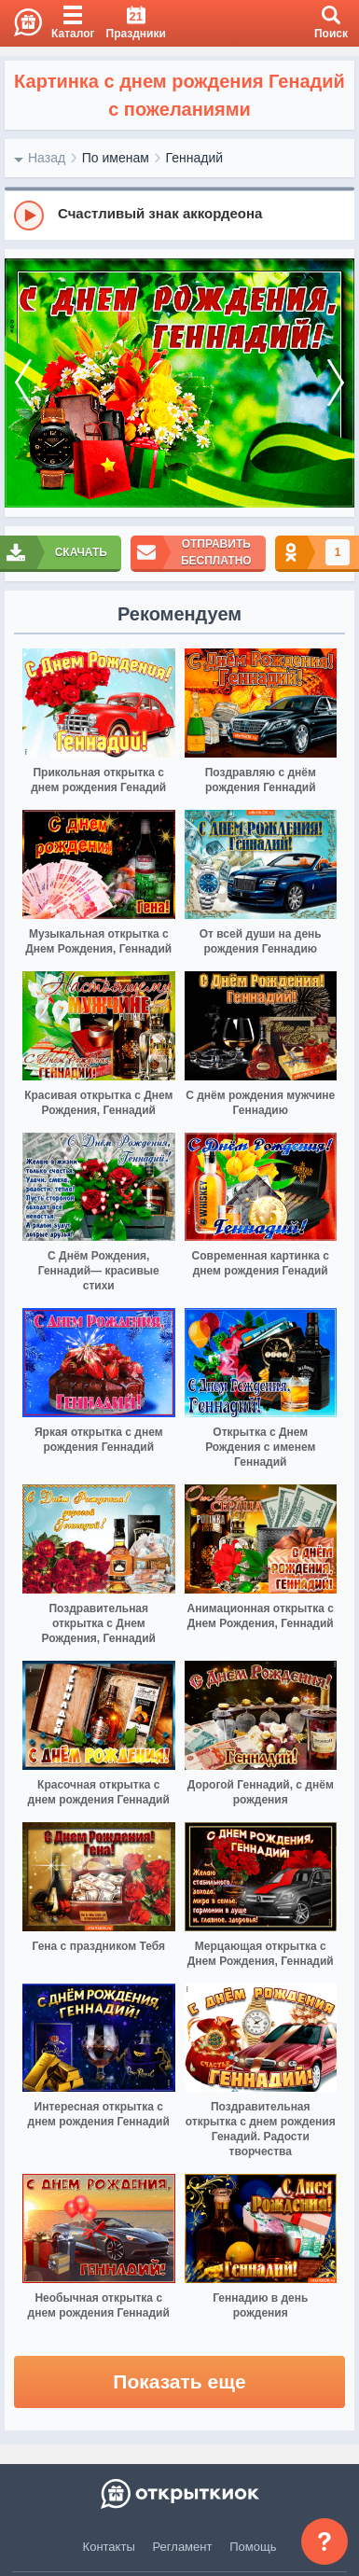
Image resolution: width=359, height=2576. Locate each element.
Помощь (252, 2547)
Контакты (109, 2547)
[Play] (29, 215)
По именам (115, 157)
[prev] (23, 383)
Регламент (183, 2547)
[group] (179, 214)
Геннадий (195, 157)
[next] (336, 383)
